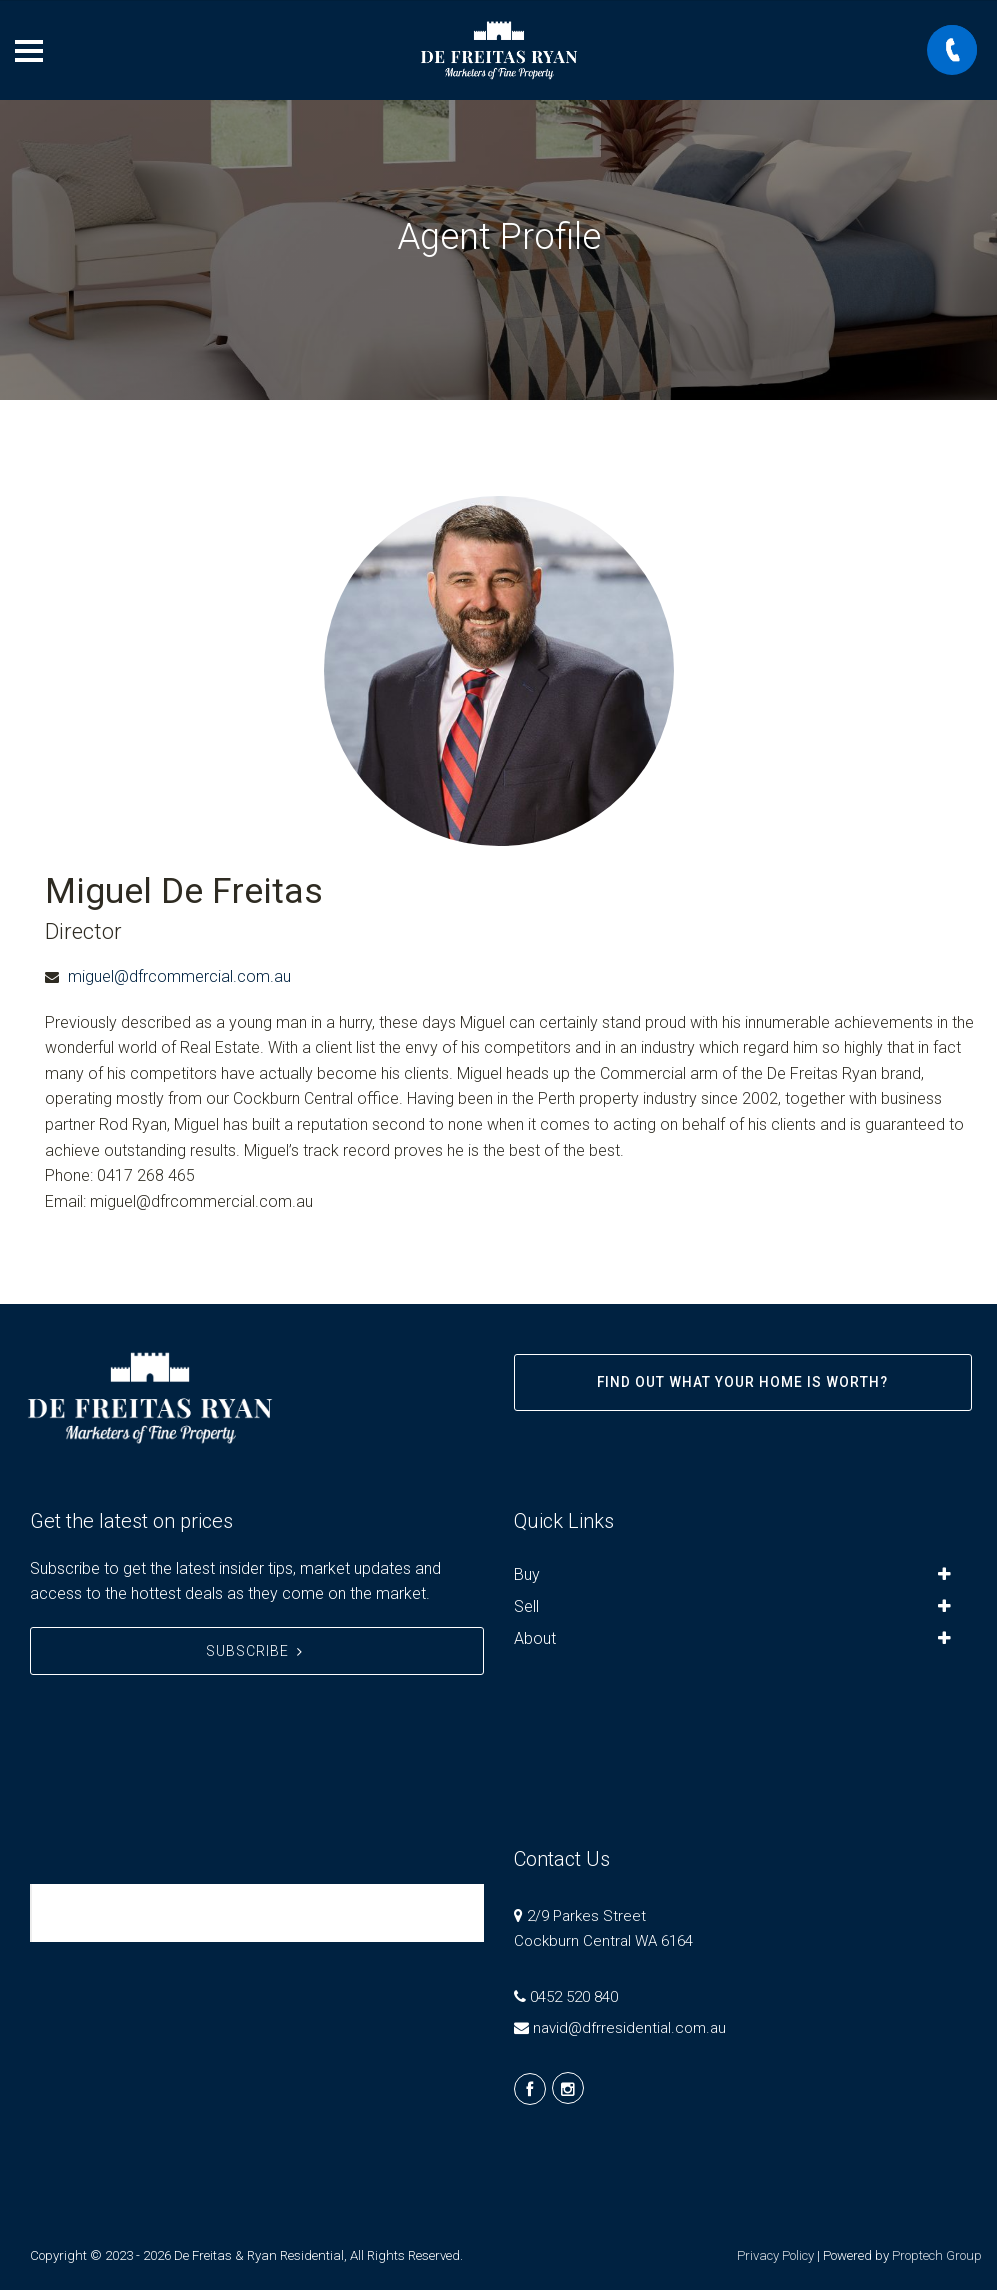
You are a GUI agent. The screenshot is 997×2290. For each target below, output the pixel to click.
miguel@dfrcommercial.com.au (179, 976)
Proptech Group (937, 2255)
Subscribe (256, 1651)
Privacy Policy (775, 2255)
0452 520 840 (574, 1997)
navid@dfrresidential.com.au (629, 2028)
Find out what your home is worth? (742, 1382)
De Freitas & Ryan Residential (175, 1912)
